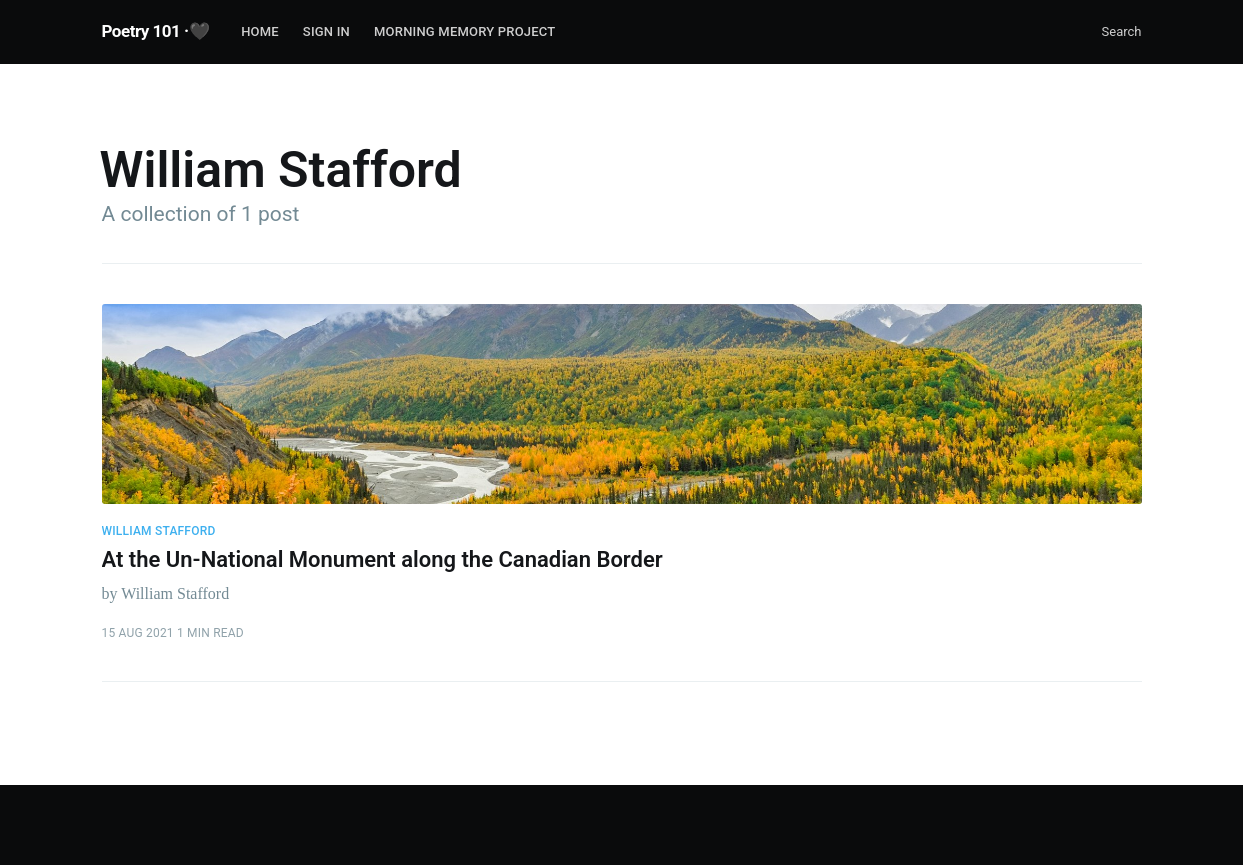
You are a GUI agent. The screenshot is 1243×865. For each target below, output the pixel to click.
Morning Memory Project (464, 31)
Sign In (326, 31)
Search (1122, 31)
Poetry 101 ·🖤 (156, 31)
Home (260, 31)
